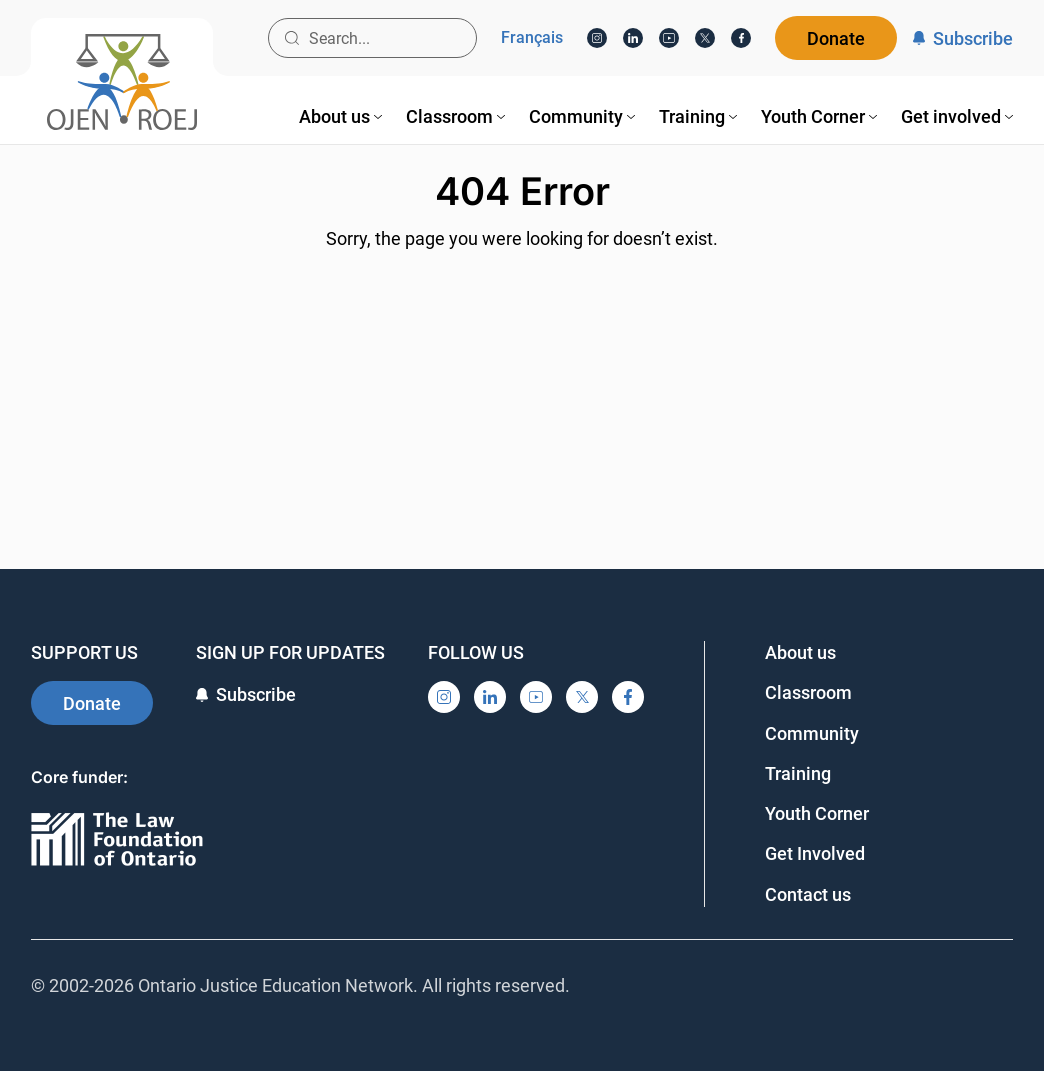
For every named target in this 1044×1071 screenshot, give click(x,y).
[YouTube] (669, 38)
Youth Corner (817, 813)
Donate (836, 38)
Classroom (808, 692)
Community (812, 733)
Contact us (808, 894)
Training (798, 773)
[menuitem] (340, 116)
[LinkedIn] (633, 38)
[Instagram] (597, 38)
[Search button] (292, 38)
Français (532, 38)
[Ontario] (117, 840)
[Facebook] (741, 38)
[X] (705, 38)
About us (800, 652)
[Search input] (372, 38)
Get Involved (815, 853)
